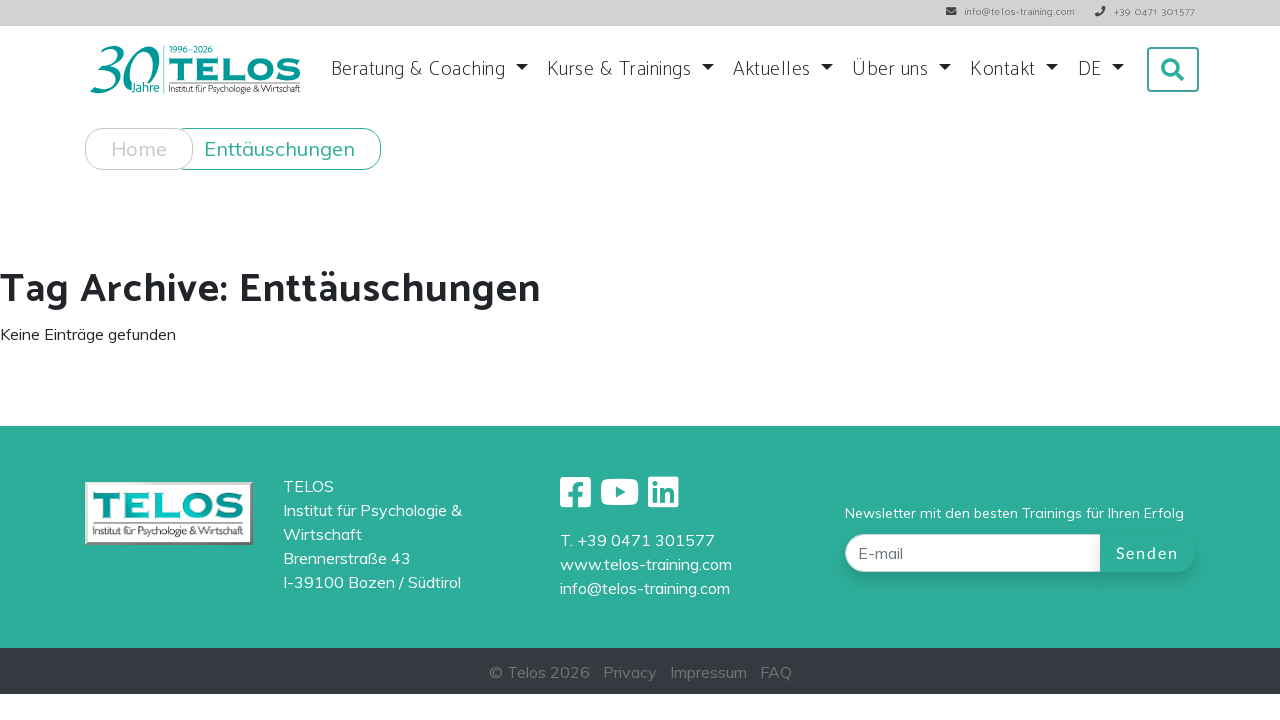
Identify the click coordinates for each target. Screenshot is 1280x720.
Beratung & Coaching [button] (421, 69)
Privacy (630, 672)
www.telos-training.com (646, 564)
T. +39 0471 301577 (637, 540)
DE (1093, 69)
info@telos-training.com (645, 588)
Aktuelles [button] (774, 69)
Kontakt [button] (1005, 69)
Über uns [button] (893, 69)
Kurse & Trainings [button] (622, 69)
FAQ (776, 672)
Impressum (708, 672)
